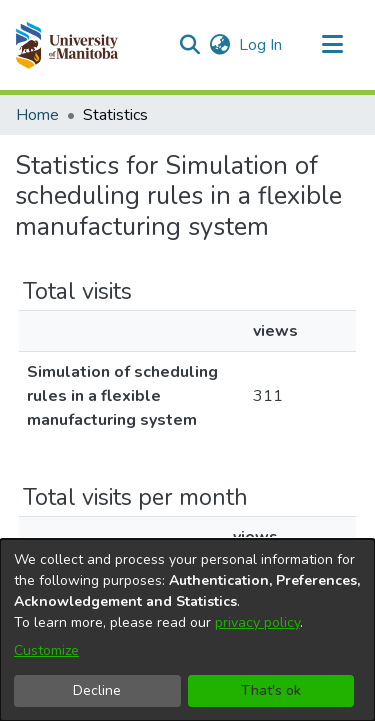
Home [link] (37, 115)
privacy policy (257, 622)
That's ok (271, 690)
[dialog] (187, 630)
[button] (66, 45)
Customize (46, 650)
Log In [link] (261, 45)
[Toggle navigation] (332, 45)
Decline (97, 690)
